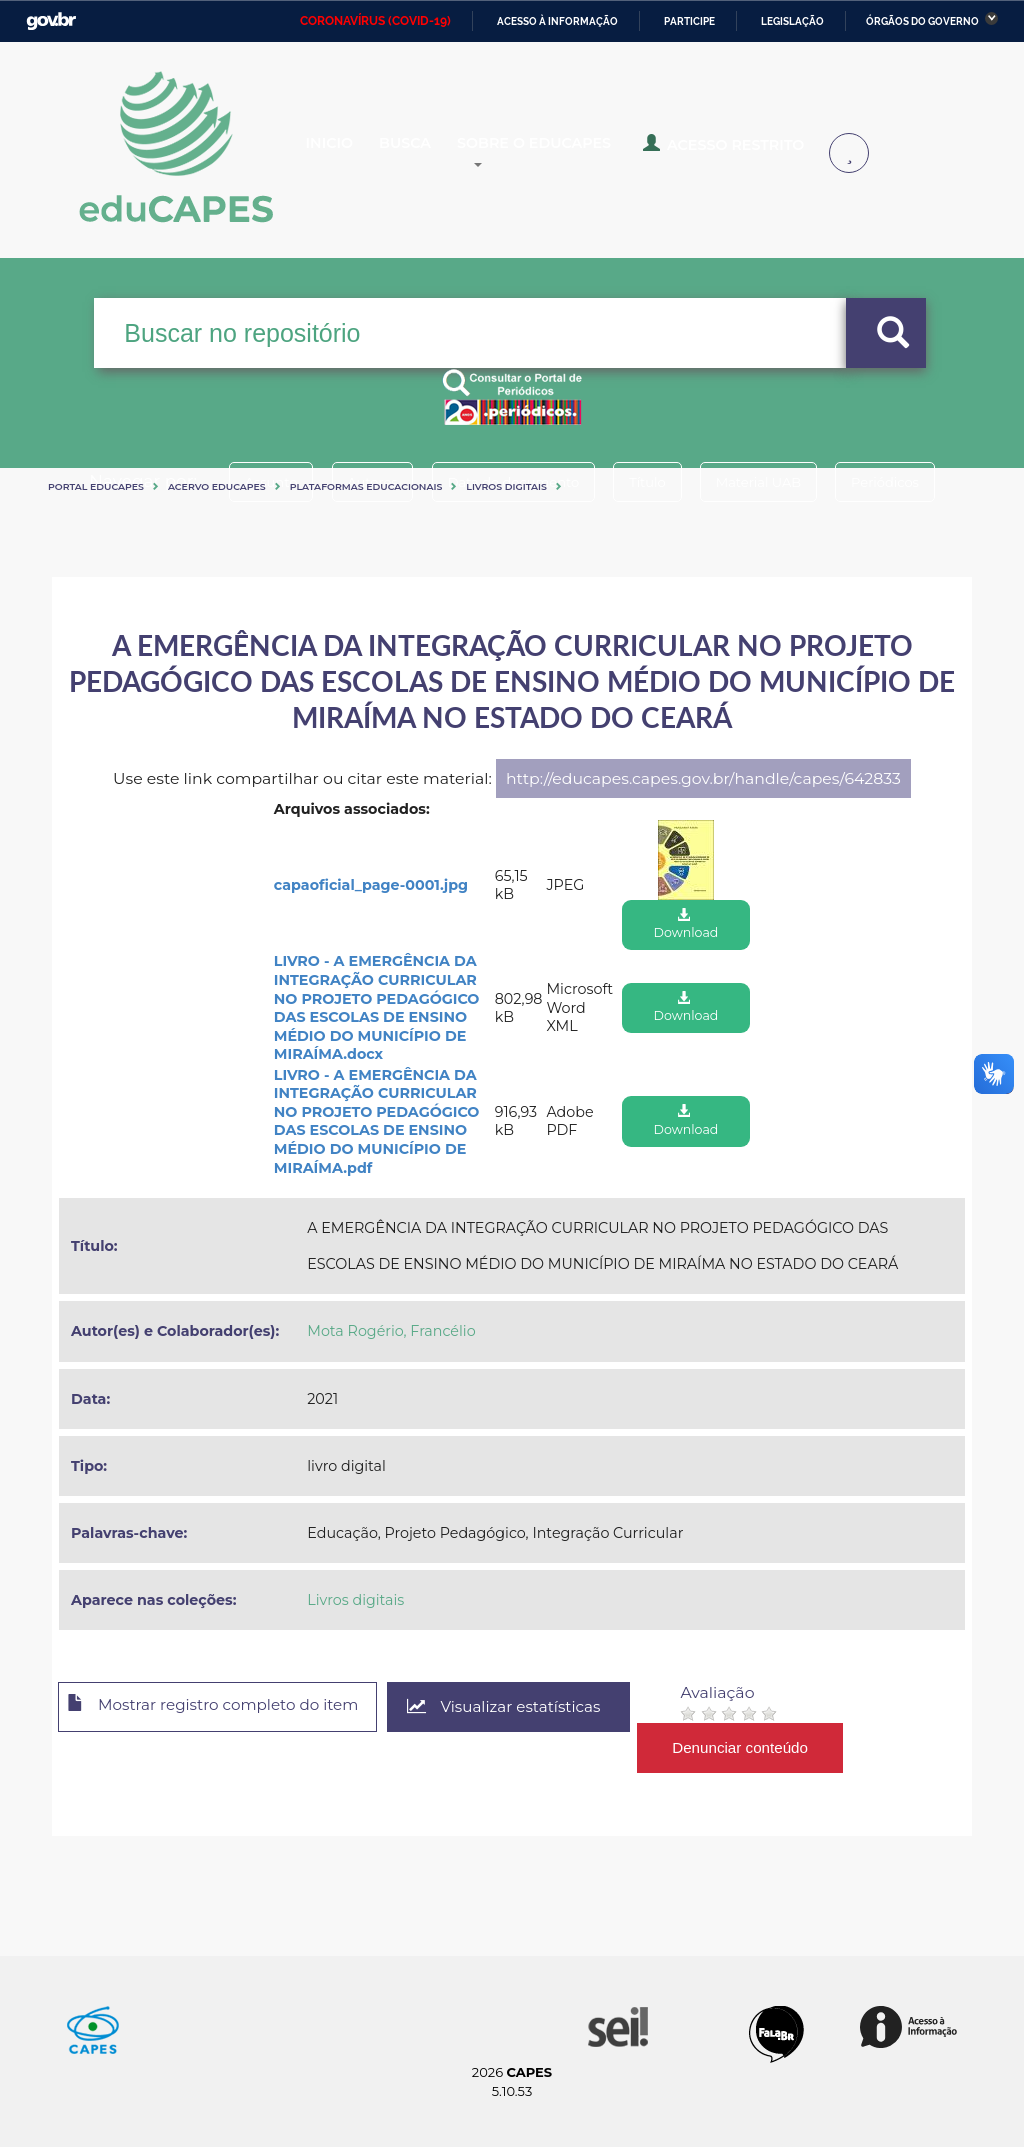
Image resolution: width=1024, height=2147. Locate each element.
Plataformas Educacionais (366, 486)
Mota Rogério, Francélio (391, 1331)
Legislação (792, 21)
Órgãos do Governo (922, 21)
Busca (436, 154)
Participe (689, 21)
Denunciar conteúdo (771, 1747)
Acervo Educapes (217, 486)
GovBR (51, 21)
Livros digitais (506, 486)
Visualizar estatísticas (531, 1707)
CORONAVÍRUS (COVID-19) (375, 21)
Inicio (345, 154)
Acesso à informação (557, 21)
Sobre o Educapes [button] (586, 154)
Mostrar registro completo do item (224, 1708)
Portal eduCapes (96, 486)
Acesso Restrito (760, 152)
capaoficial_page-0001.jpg (371, 885)
